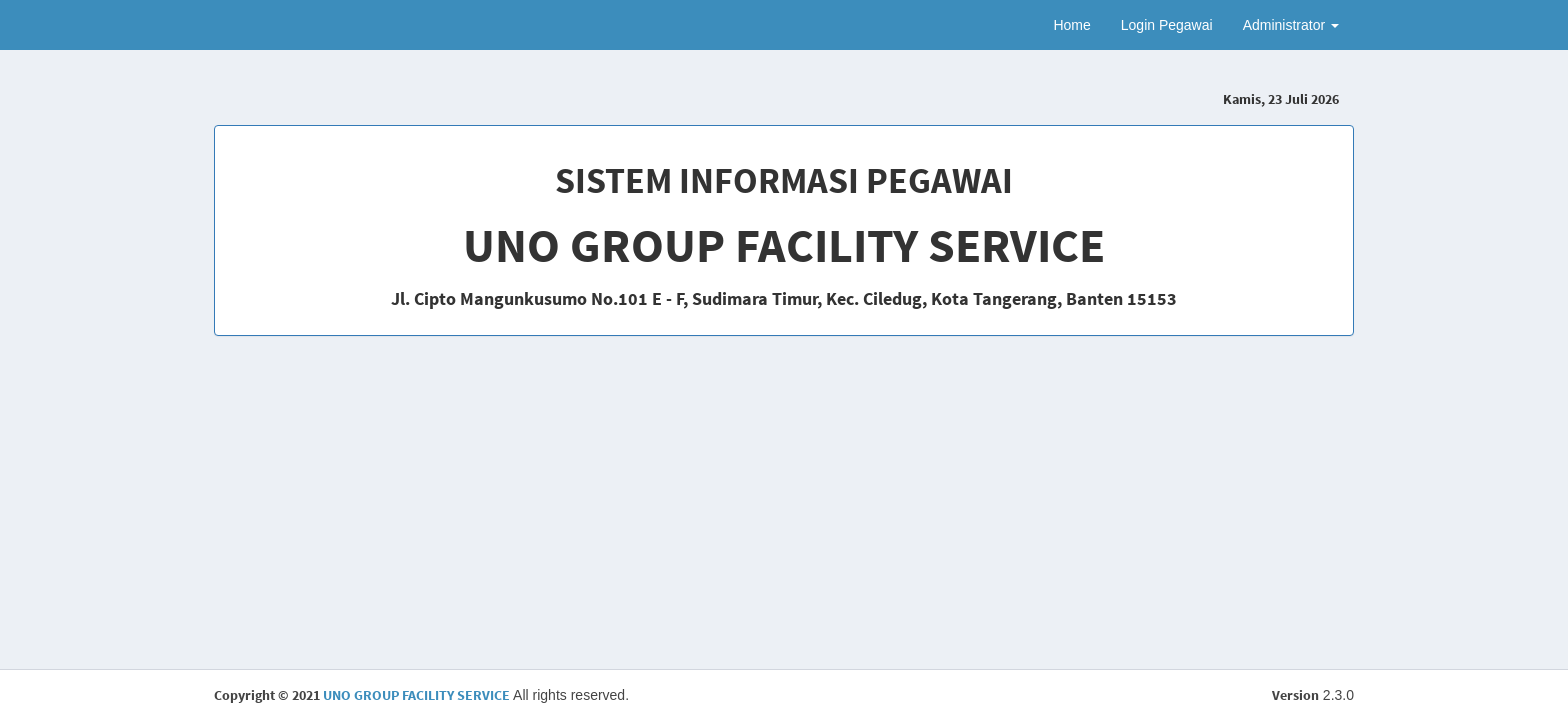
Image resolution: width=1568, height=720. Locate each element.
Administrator (1291, 25)
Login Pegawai (1167, 25)
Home (1071, 25)
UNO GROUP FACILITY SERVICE (416, 695)
